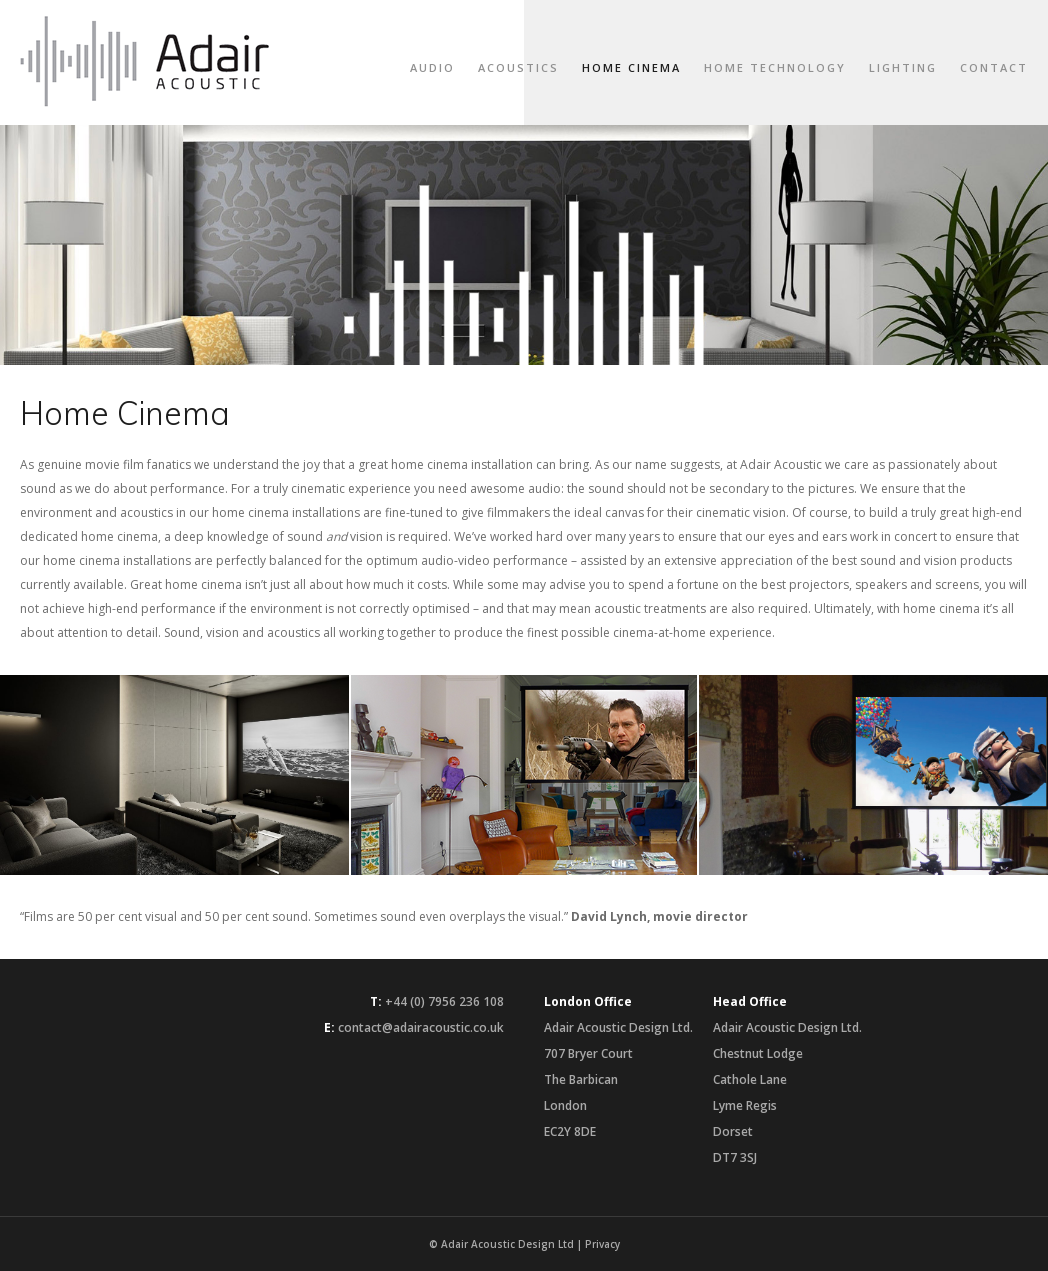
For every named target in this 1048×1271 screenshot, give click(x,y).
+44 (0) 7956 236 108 (444, 1001)
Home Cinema (631, 67)
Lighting (903, 67)
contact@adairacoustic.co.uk (421, 1027)
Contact (994, 67)
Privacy (602, 1244)
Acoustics (518, 67)
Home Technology (775, 67)
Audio (432, 67)
